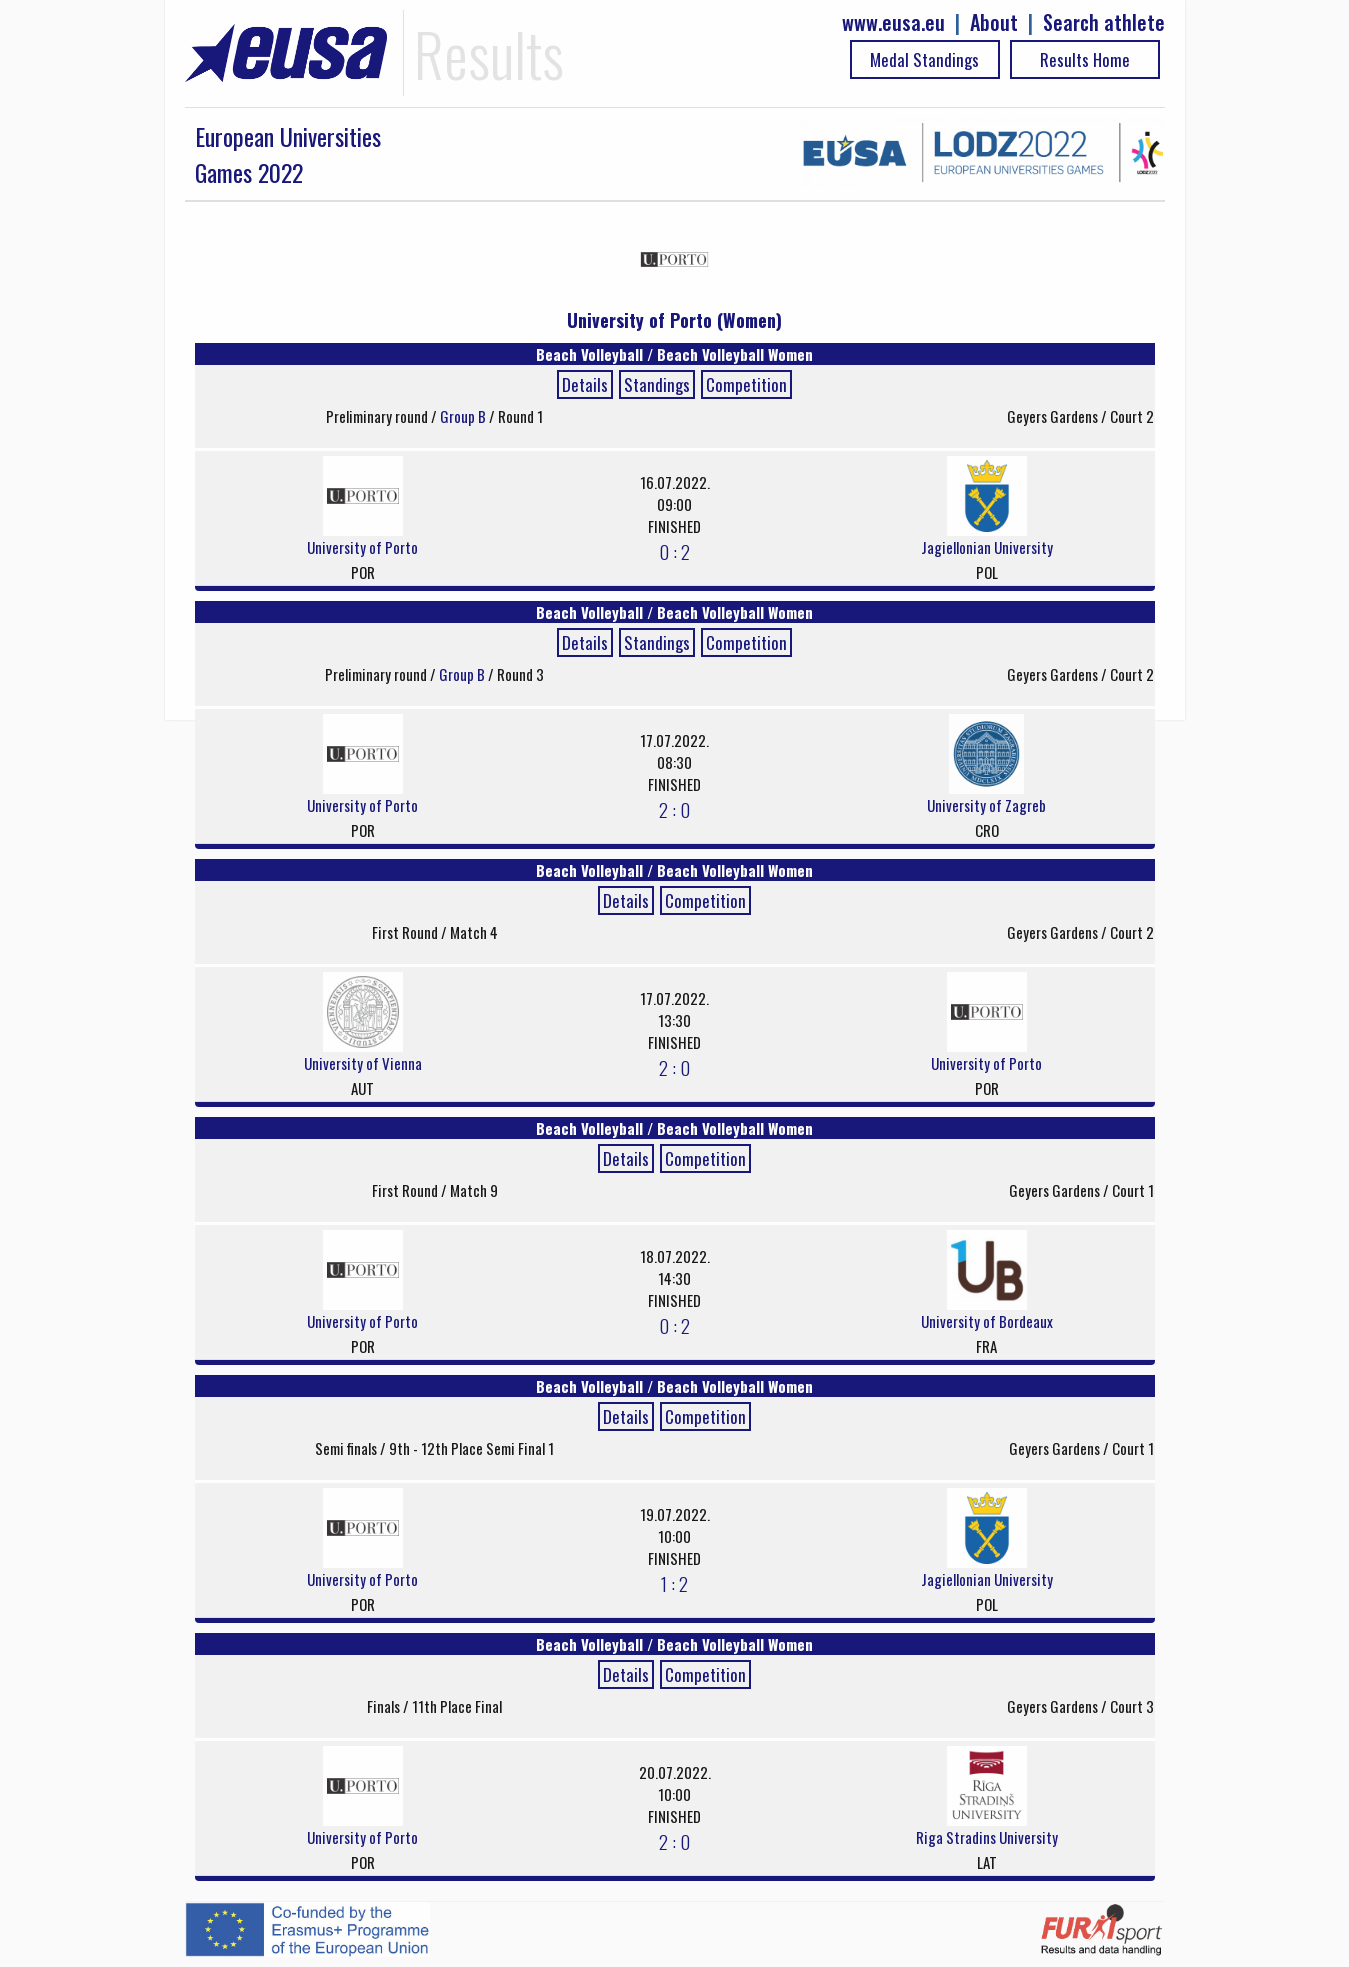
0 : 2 (674, 551)
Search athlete (1104, 22)
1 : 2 (674, 1583)
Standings (657, 384)
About (994, 22)
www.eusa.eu (893, 22)
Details (585, 384)
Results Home (1085, 59)
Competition (746, 384)
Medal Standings (924, 59)
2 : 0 (674, 809)
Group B (464, 416)
